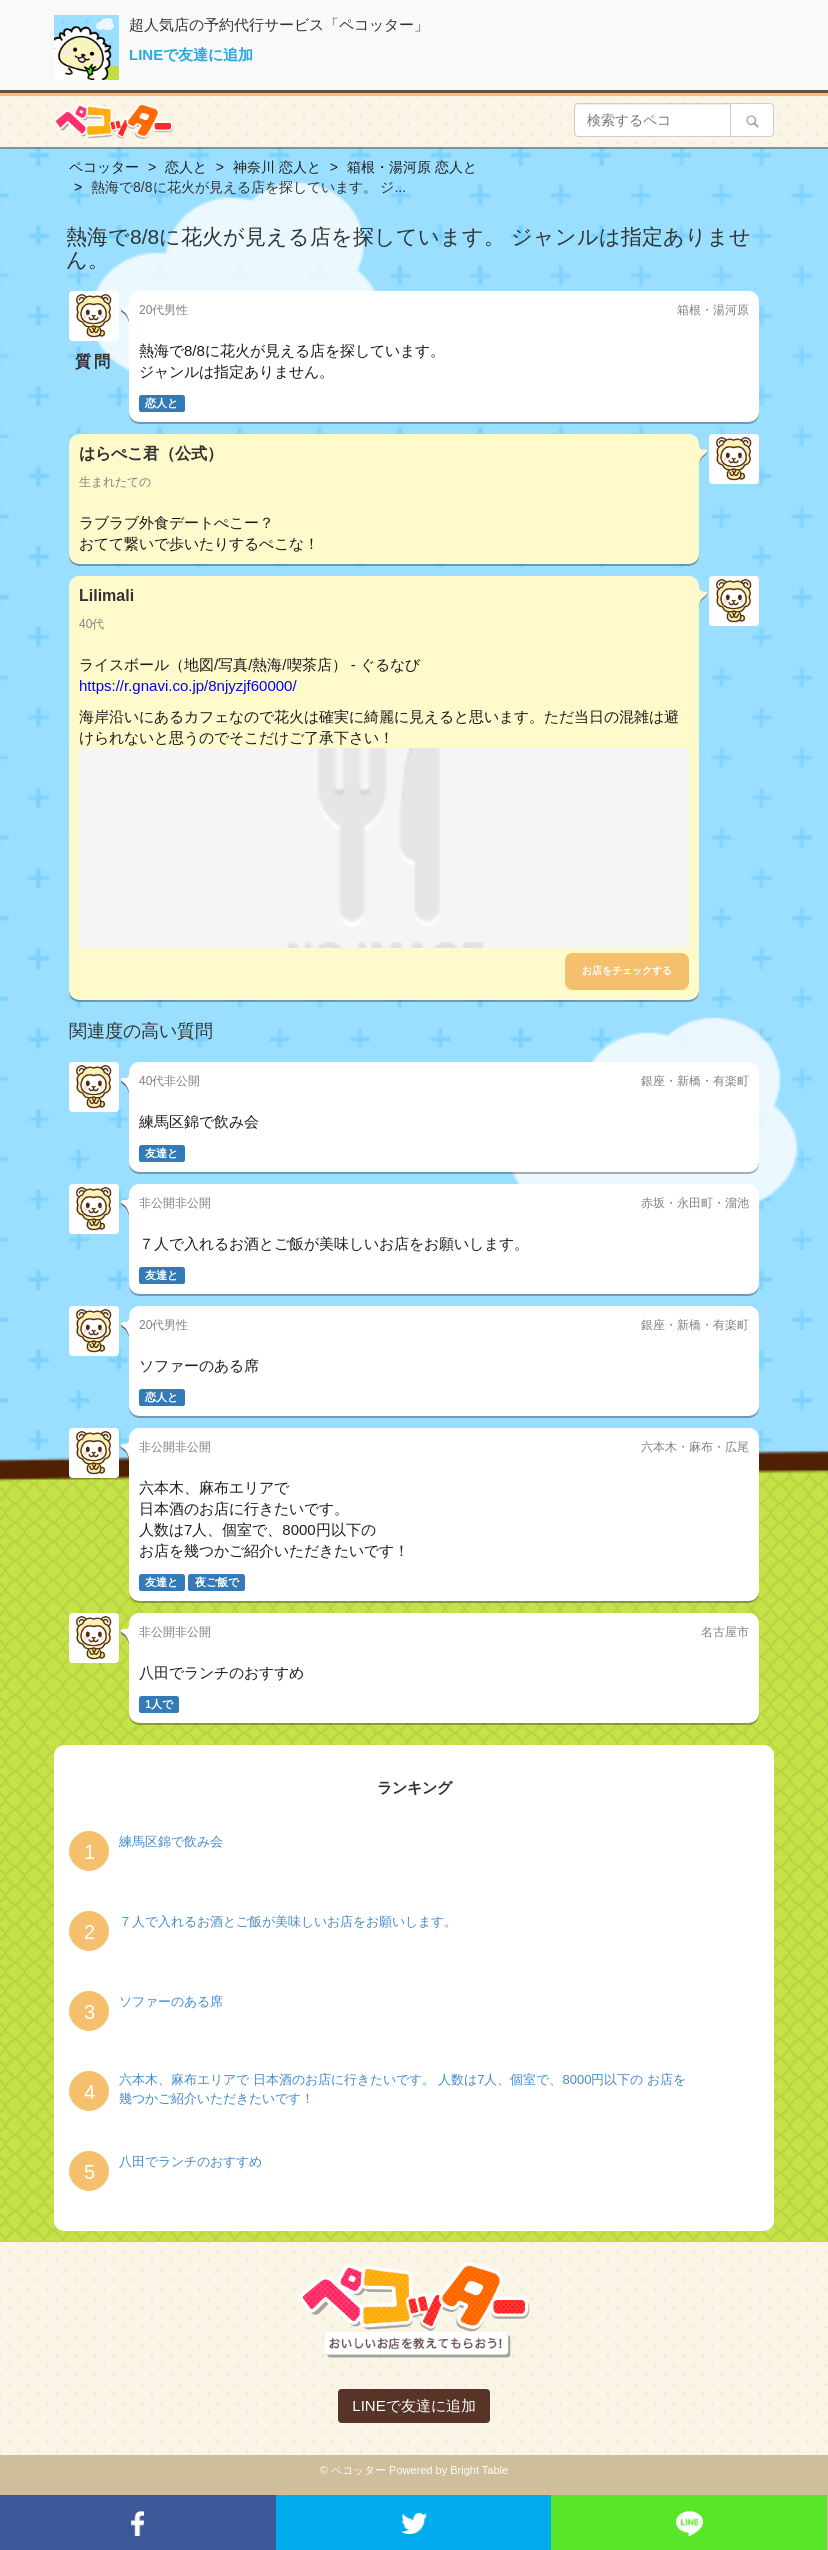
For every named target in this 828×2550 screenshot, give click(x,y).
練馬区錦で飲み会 (171, 1841)
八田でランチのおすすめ (190, 2161)
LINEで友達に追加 (191, 54)
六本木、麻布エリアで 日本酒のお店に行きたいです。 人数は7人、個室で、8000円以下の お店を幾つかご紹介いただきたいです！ (402, 2089)
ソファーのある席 (171, 2001)
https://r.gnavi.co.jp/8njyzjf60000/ (188, 685)
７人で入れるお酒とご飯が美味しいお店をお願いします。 (288, 1921)
